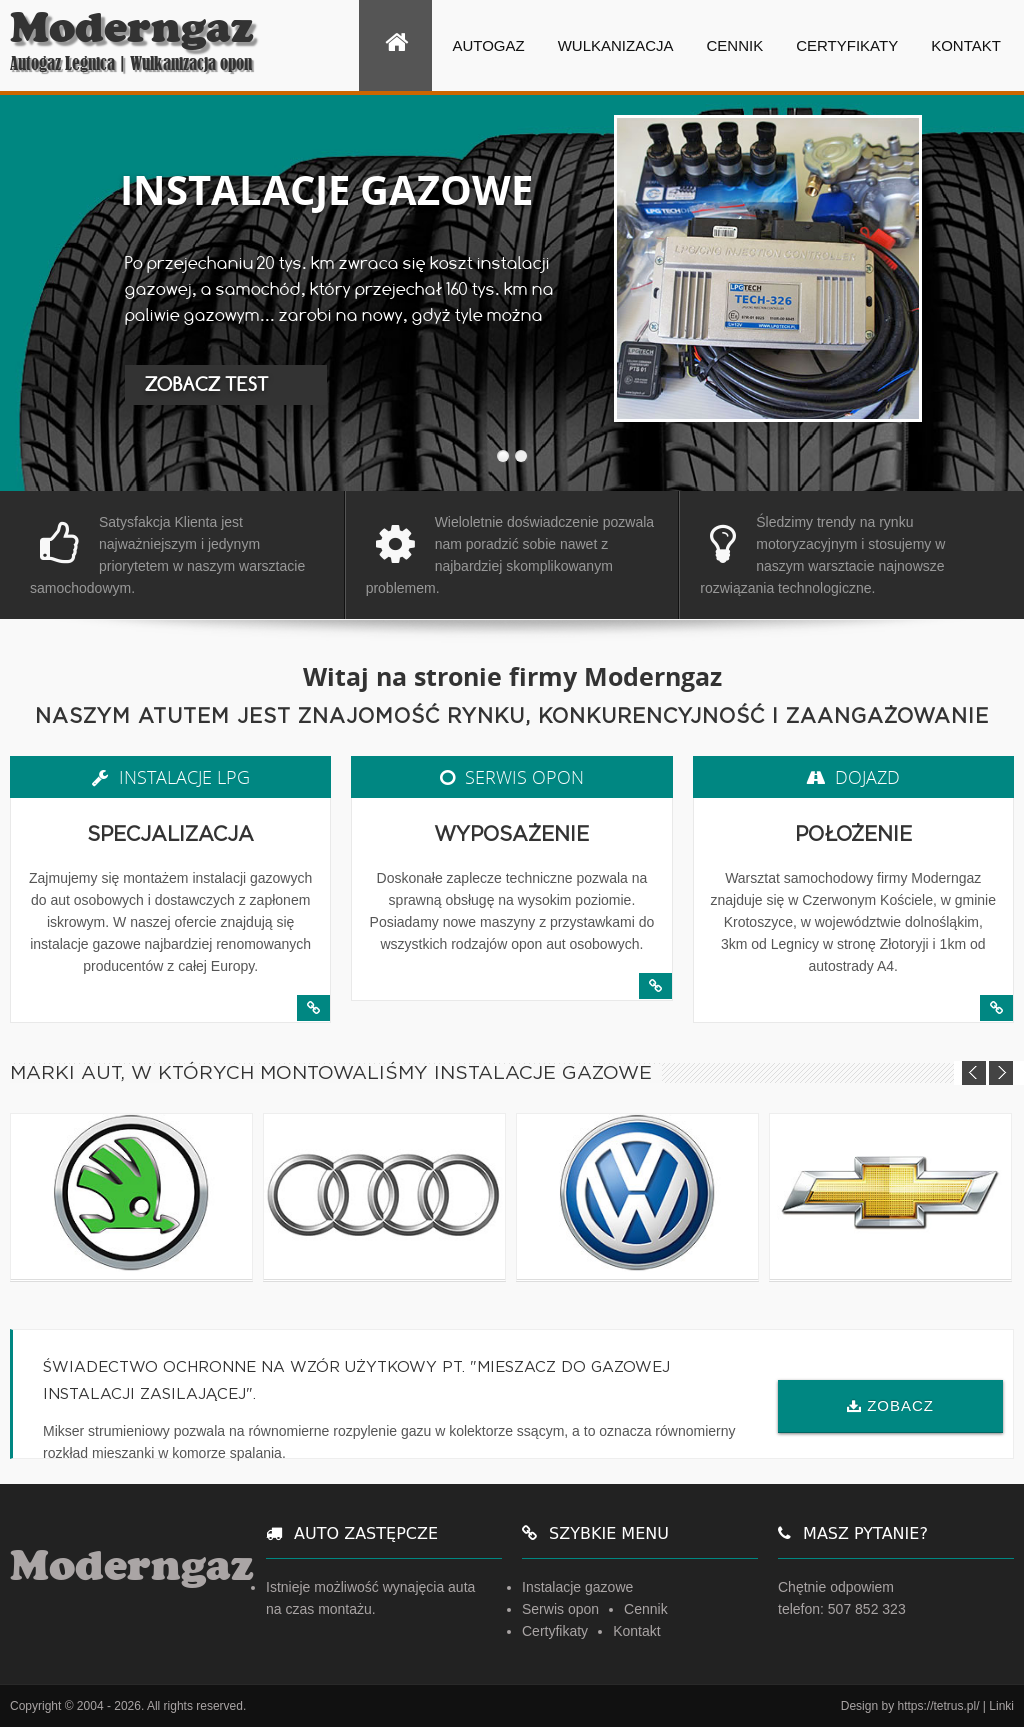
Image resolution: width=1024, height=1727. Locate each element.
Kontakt (966, 45)
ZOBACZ (900, 1405)
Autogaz (488, 45)
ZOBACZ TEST (207, 384)
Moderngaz (132, 28)
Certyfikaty (847, 45)
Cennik (735, 45)
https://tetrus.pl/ (938, 1706)
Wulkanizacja (616, 45)
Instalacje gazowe (577, 1587)
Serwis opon (560, 1609)
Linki (1001, 1706)
